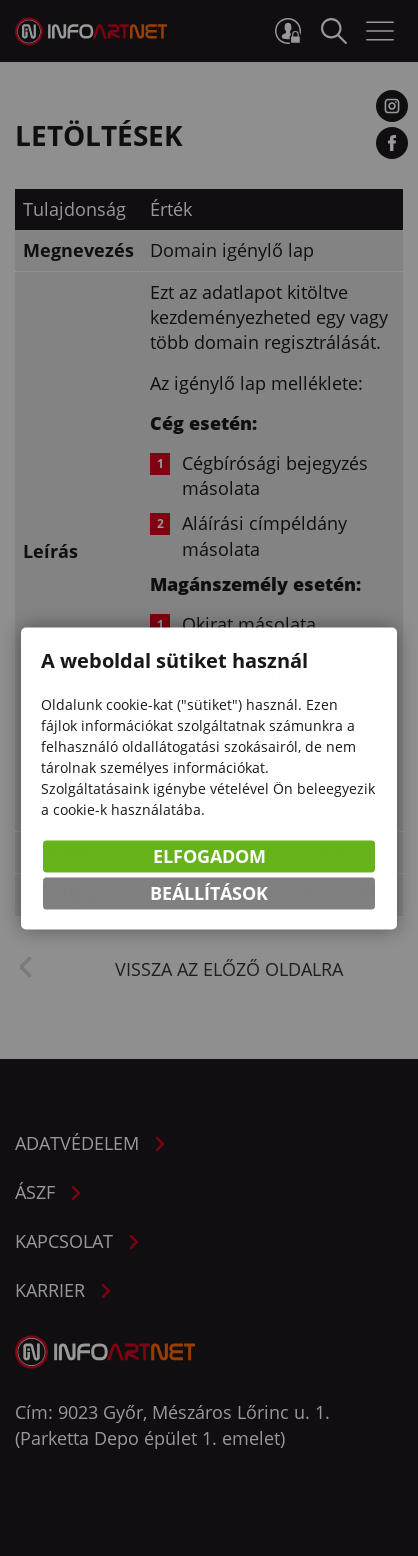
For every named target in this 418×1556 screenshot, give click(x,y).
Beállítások (209, 895)
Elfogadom (209, 858)
